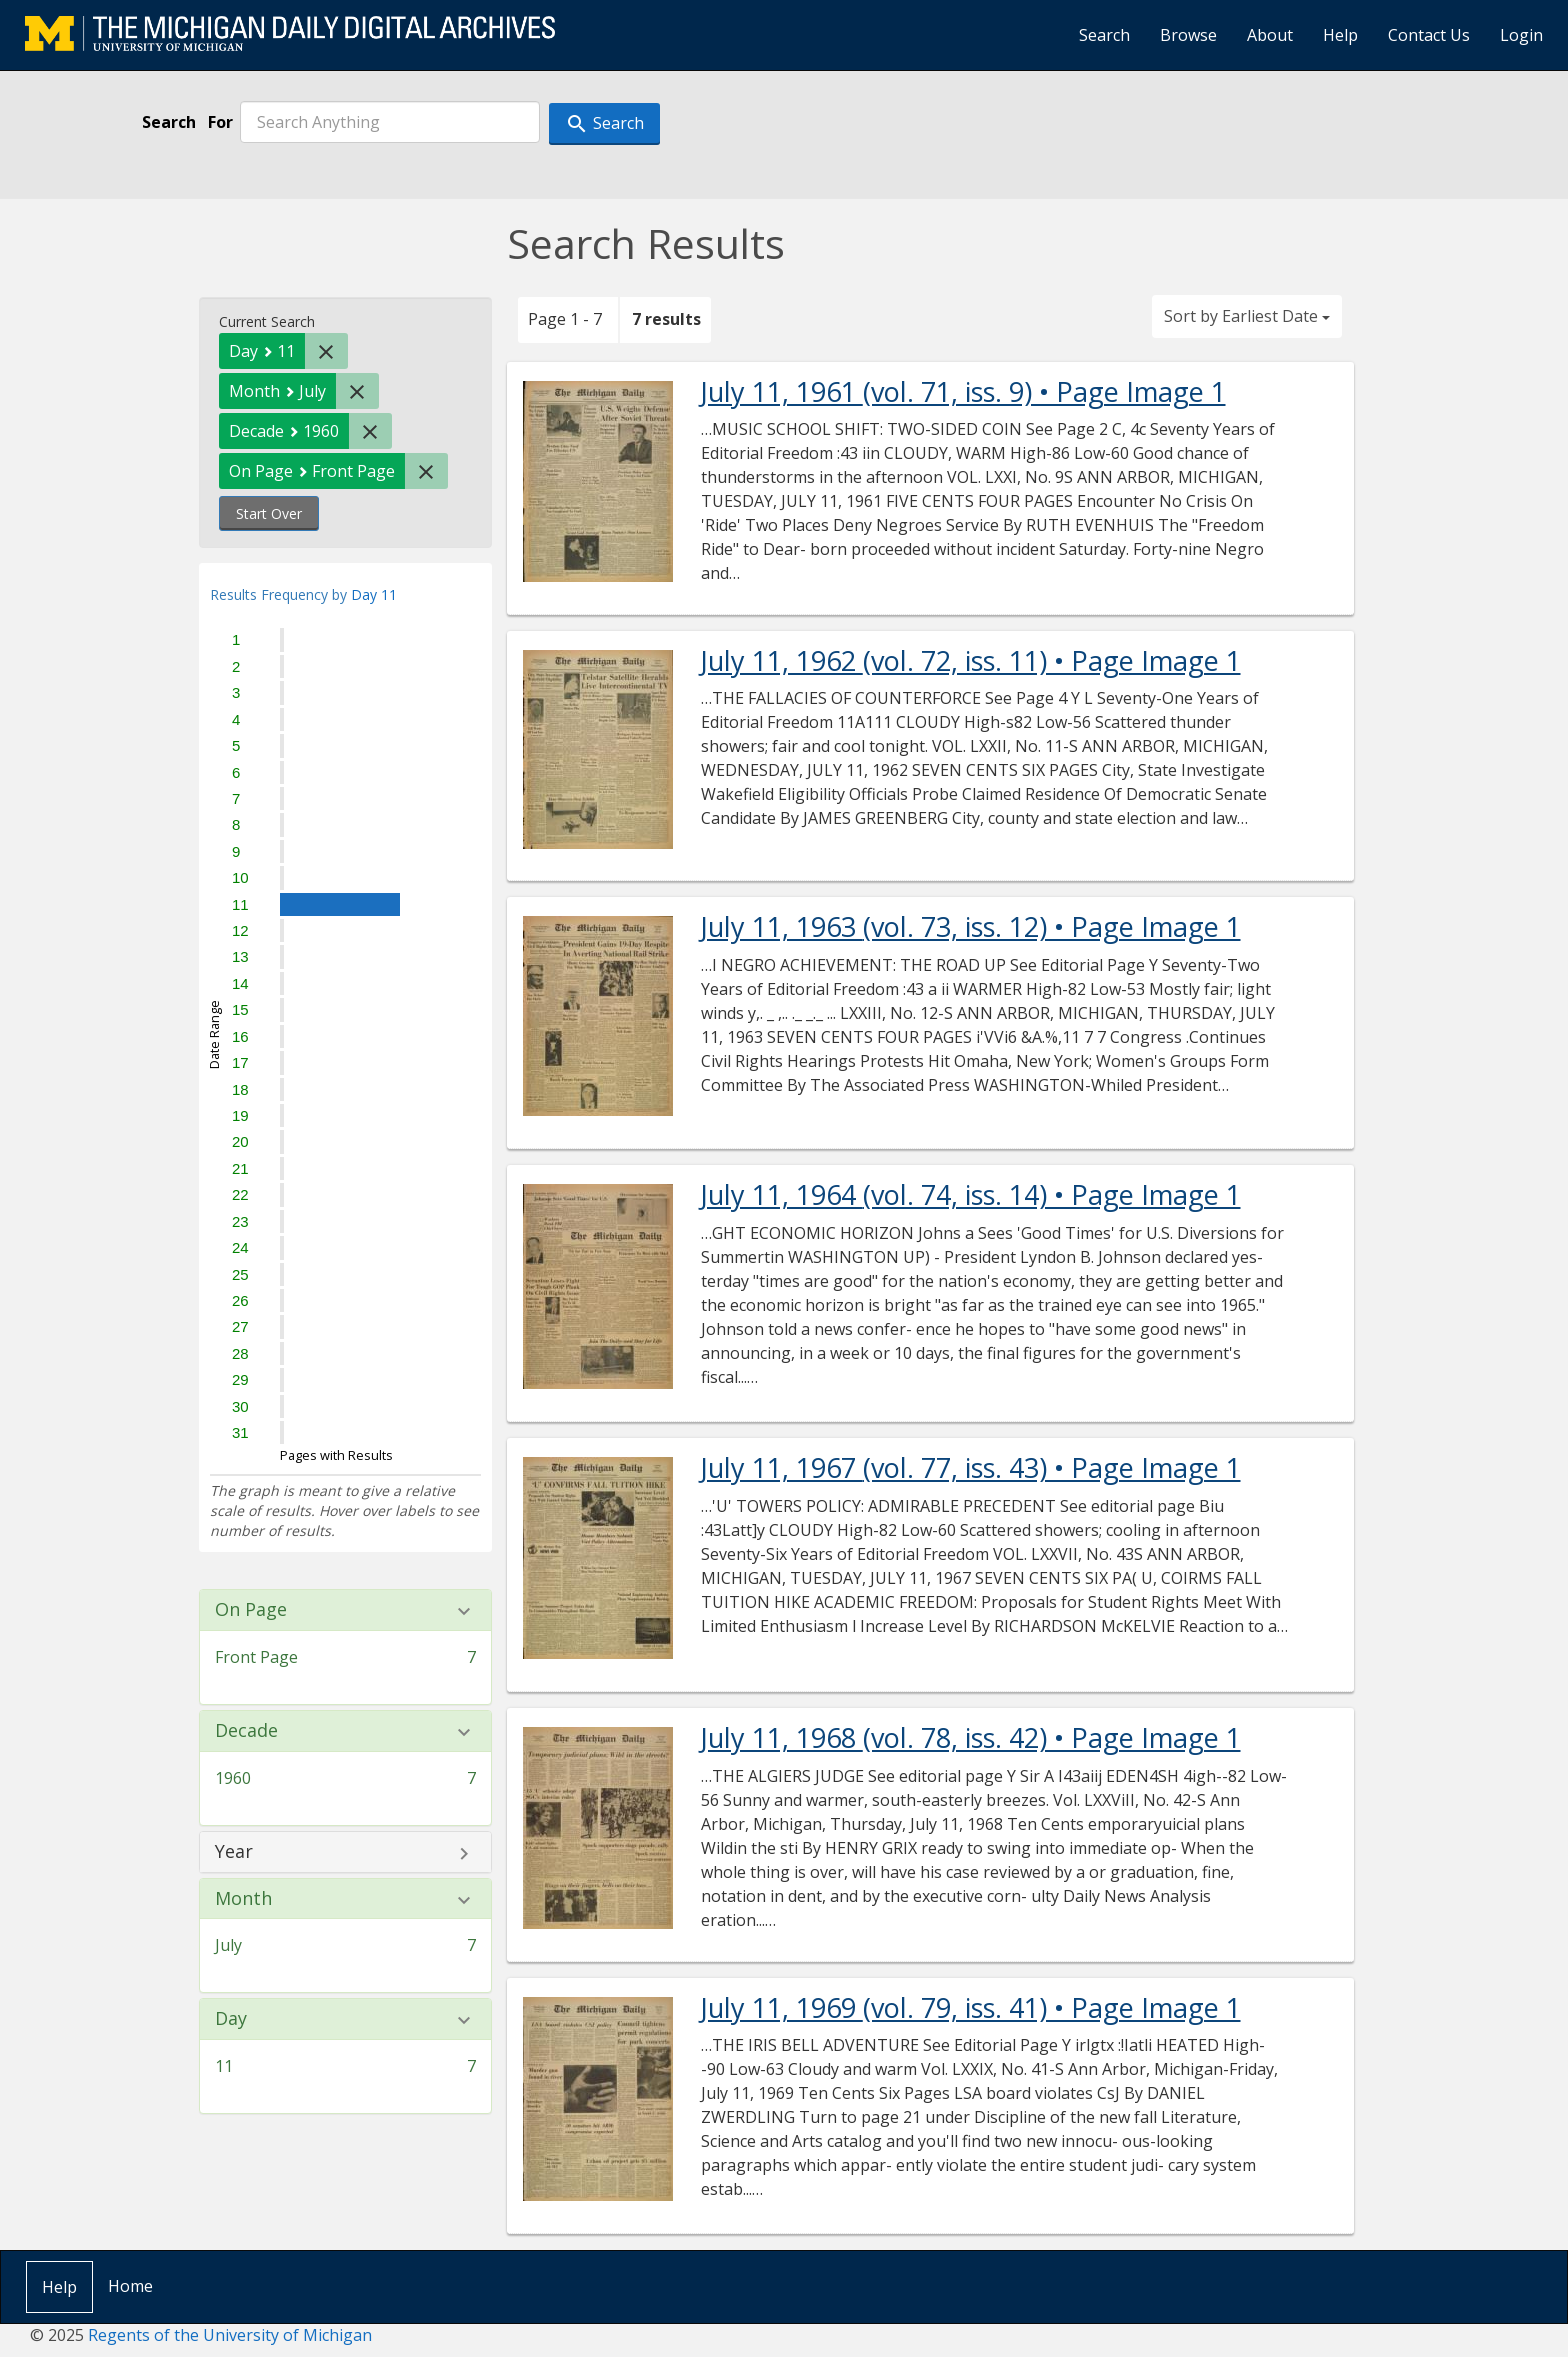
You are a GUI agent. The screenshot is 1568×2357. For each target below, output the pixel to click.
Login (1521, 35)
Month (243, 1899)
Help (1340, 35)
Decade (246, 1731)
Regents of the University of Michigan (230, 2335)
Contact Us (1429, 35)
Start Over (269, 513)
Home (130, 2286)
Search (1104, 35)
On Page (251, 1610)
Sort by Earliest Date (1247, 316)
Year (234, 1852)
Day (231, 2019)
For (220, 122)
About (1270, 35)
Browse (1188, 35)
